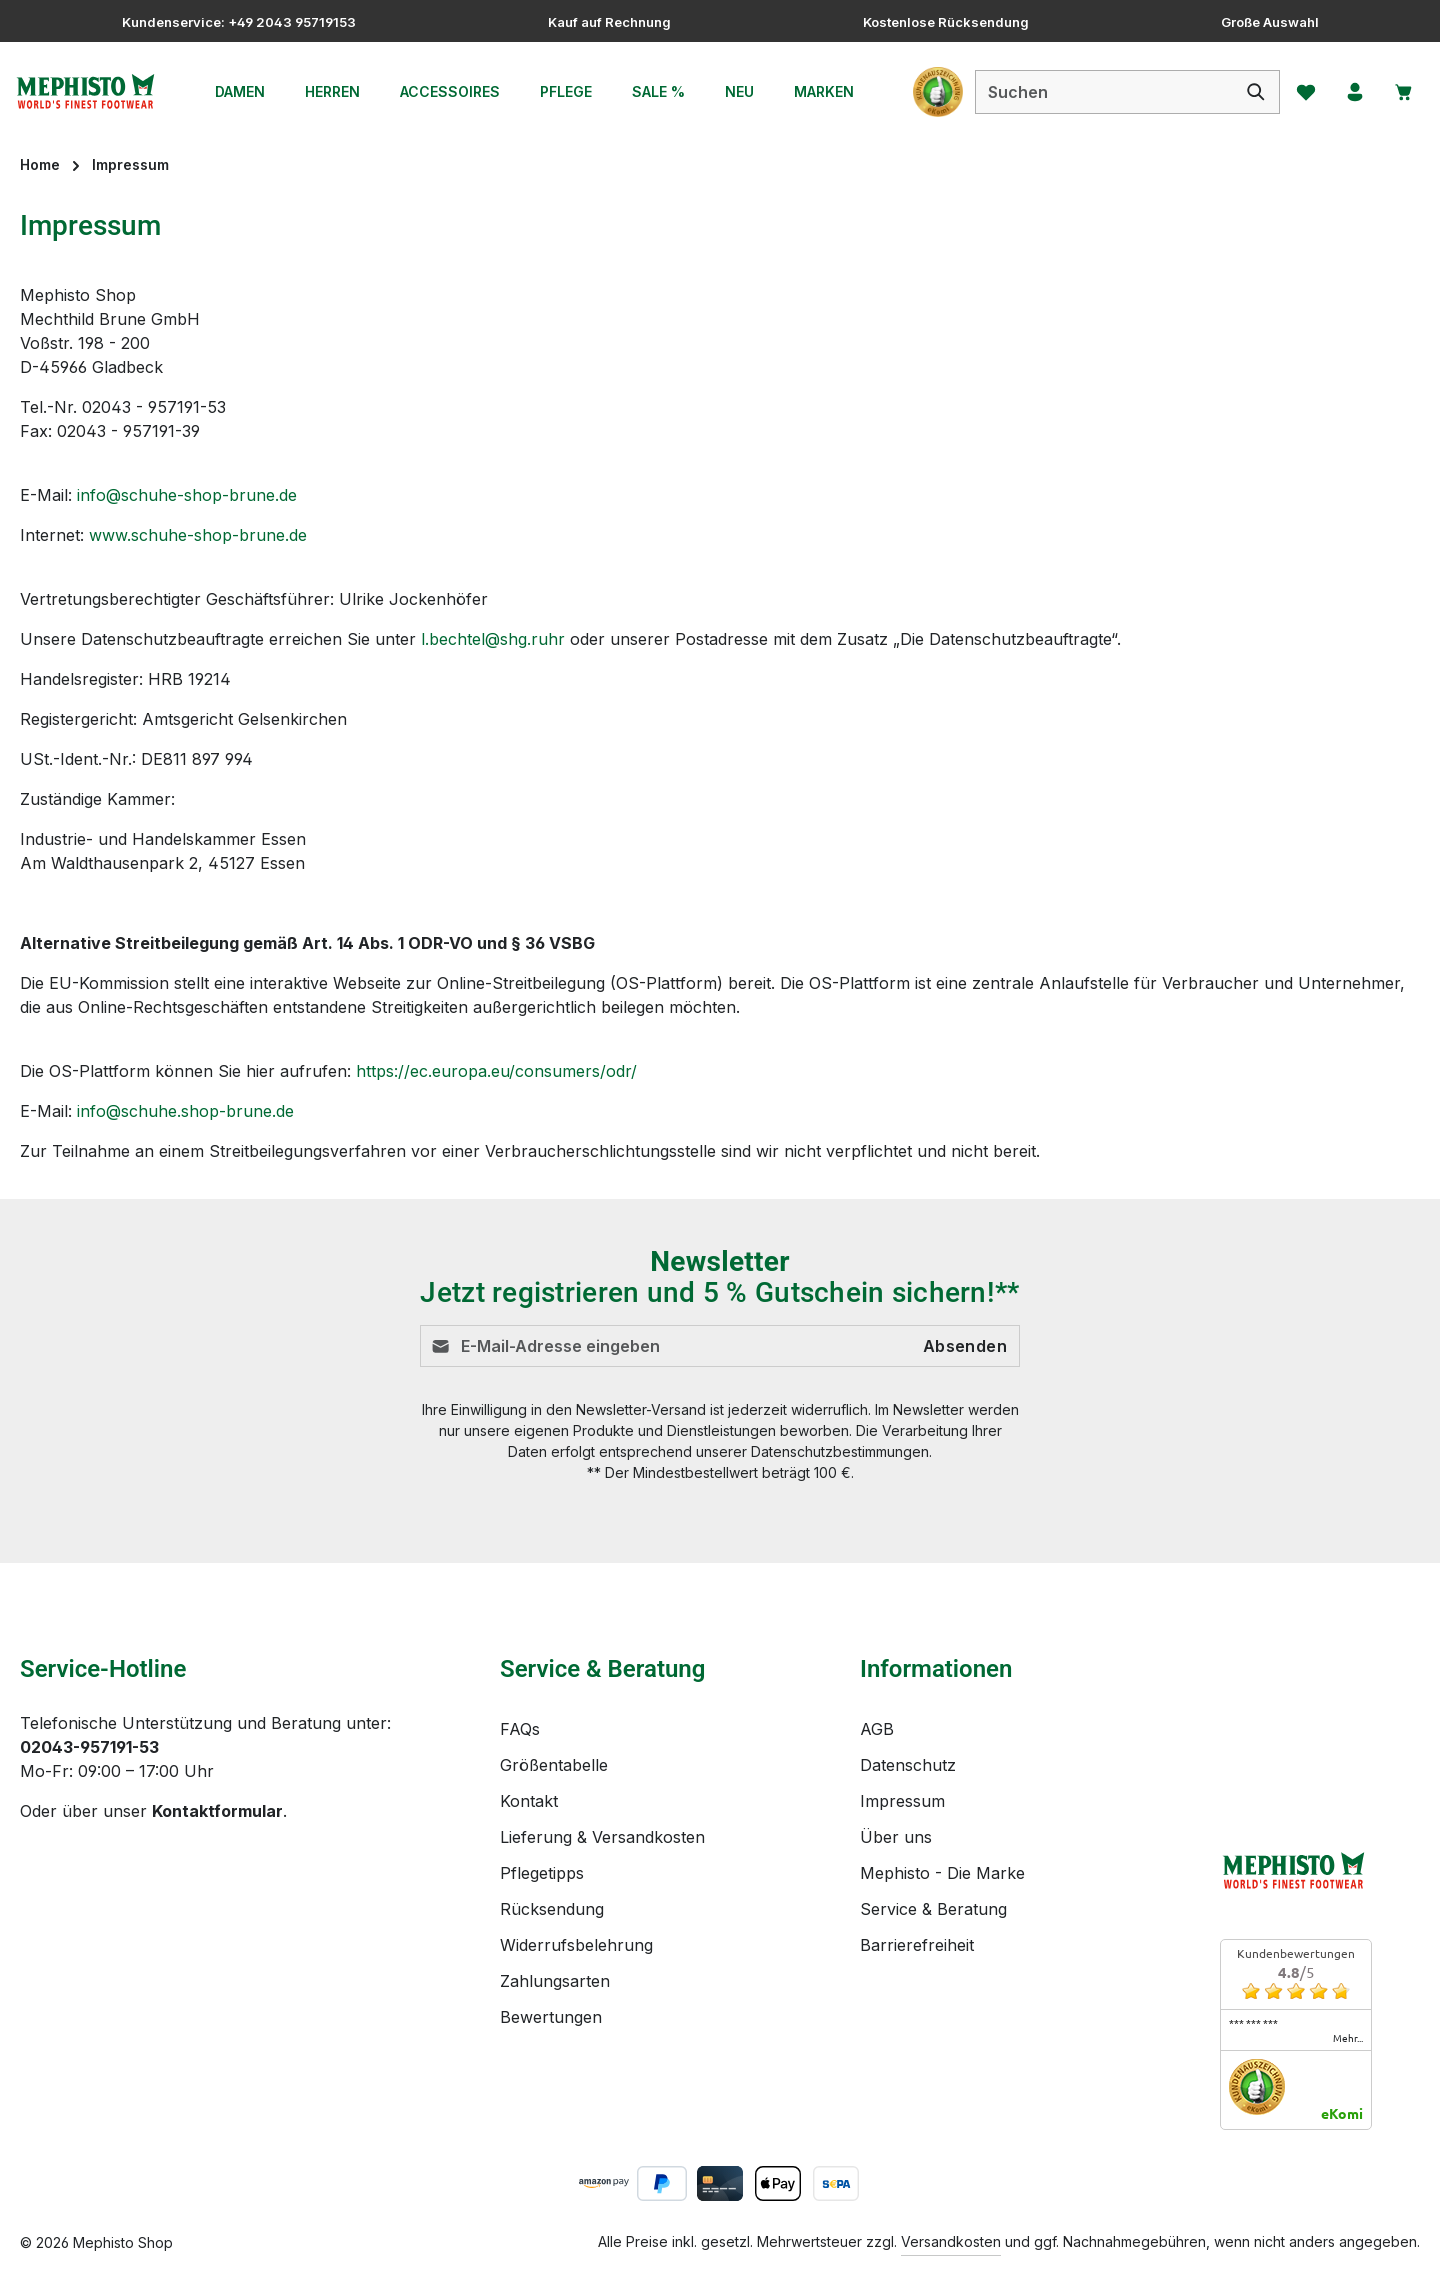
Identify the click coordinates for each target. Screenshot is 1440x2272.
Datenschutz (908, 1765)
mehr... (1348, 2038)
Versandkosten (951, 2241)
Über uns (896, 1837)
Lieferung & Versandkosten (602, 1837)
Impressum (902, 1801)
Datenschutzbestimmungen (840, 1451)
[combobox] (1100, 92)
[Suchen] (1252, 92)
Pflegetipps (542, 1873)
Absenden (965, 1346)
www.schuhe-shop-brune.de (198, 535)
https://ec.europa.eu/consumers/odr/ (496, 1071)
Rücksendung (552, 1909)
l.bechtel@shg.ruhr (493, 639)
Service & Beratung (933, 1909)
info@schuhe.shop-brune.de (185, 1111)
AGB (877, 1729)
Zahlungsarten (555, 1981)
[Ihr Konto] (1353, 92)
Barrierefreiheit (917, 1945)
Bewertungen (551, 2017)
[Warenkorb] (1403, 92)
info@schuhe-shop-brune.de (187, 495)
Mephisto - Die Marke (942, 1873)
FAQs (520, 1729)
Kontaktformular (217, 1811)
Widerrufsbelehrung (576, 1945)
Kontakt (529, 1801)
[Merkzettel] (1303, 92)
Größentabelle (554, 1765)
